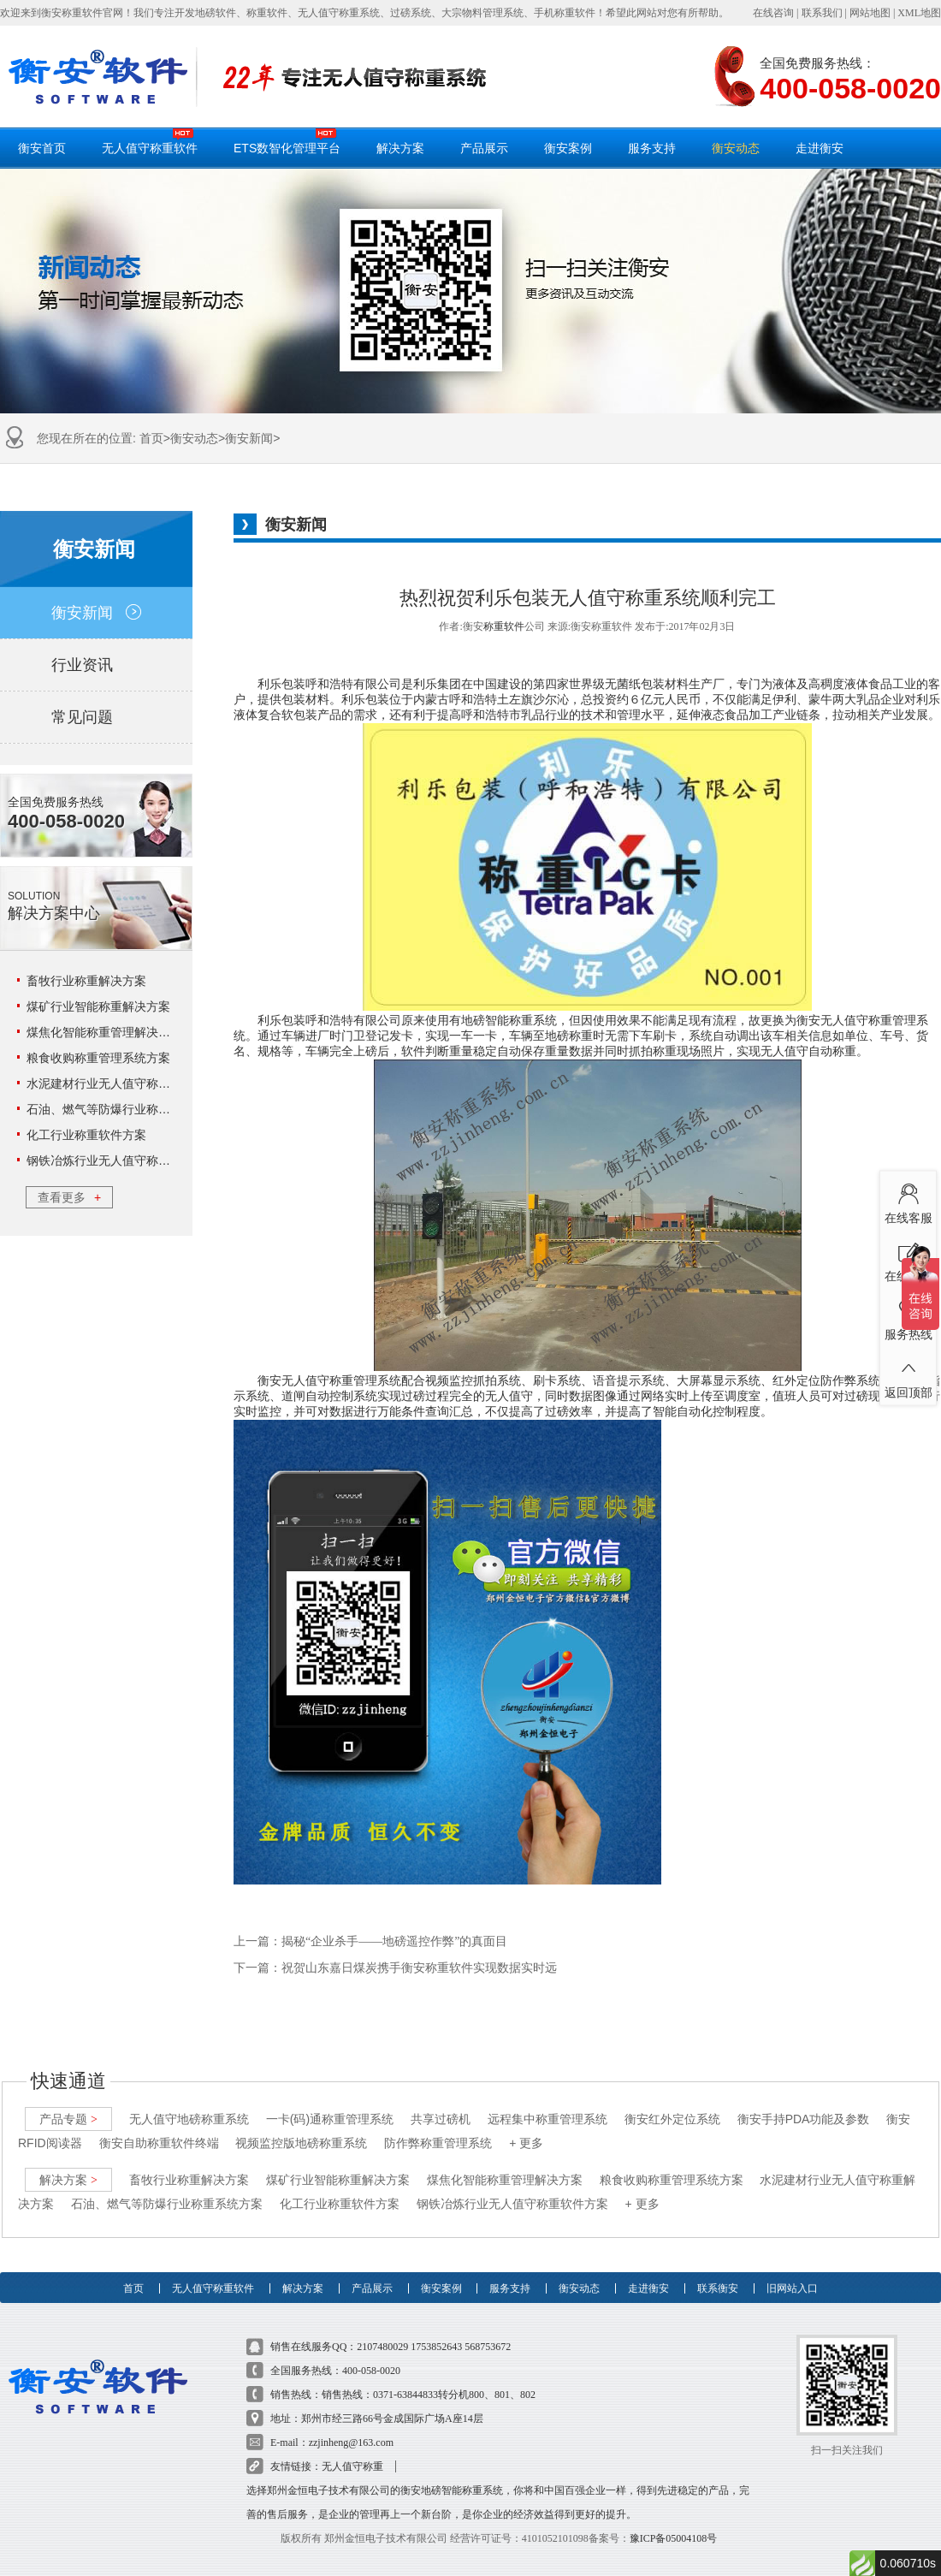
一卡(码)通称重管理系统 (330, 2103)
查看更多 (69, 1197)
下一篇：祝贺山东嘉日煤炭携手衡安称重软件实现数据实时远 (395, 1968)
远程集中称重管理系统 (547, 2103)
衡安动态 (736, 148)
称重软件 (503, 626)
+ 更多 (526, 2127)
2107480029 (382, 2330)
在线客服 (908, 1201)
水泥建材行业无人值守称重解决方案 (122, 1083)
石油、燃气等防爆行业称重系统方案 (122, 1109)
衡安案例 (568, 148)
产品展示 (484, 148)
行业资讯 (96, 665)
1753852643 (436, 2330)
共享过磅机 (440, 2103)
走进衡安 (819, 148)
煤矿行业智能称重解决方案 (98, 1006)
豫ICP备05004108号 (674, 2522)
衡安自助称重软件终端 (159, 2127)
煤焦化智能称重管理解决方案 (104, 1032)
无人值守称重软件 (150, 141)
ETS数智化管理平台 (287, 141)
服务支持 (652, 148)
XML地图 (919, 13)
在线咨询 (773, 13)
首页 (151, 438)
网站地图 (870, 13)
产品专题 (68, 2103)
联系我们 (822, 13)
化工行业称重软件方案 (86, 1135)
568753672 (488, 2330)
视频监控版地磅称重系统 (301, 2127)
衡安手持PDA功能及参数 (803, 2103)
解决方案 (400, 148)
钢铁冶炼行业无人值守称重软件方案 (122, 1160)
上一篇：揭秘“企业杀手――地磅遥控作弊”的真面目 (370, 1941)
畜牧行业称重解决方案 (86, 981)
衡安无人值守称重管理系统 (329, 1380)
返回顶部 (908, 1375)
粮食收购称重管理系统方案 (98, 1058)
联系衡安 (717, 2263)
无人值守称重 (352, 2450)
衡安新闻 (249, 438)
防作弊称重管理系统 (438, 2127)
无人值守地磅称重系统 (189, 2103)
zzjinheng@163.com (351, 2426)
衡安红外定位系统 (672, 2103)
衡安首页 (42, 148)
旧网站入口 (792, 2263)
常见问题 (96, 717)
